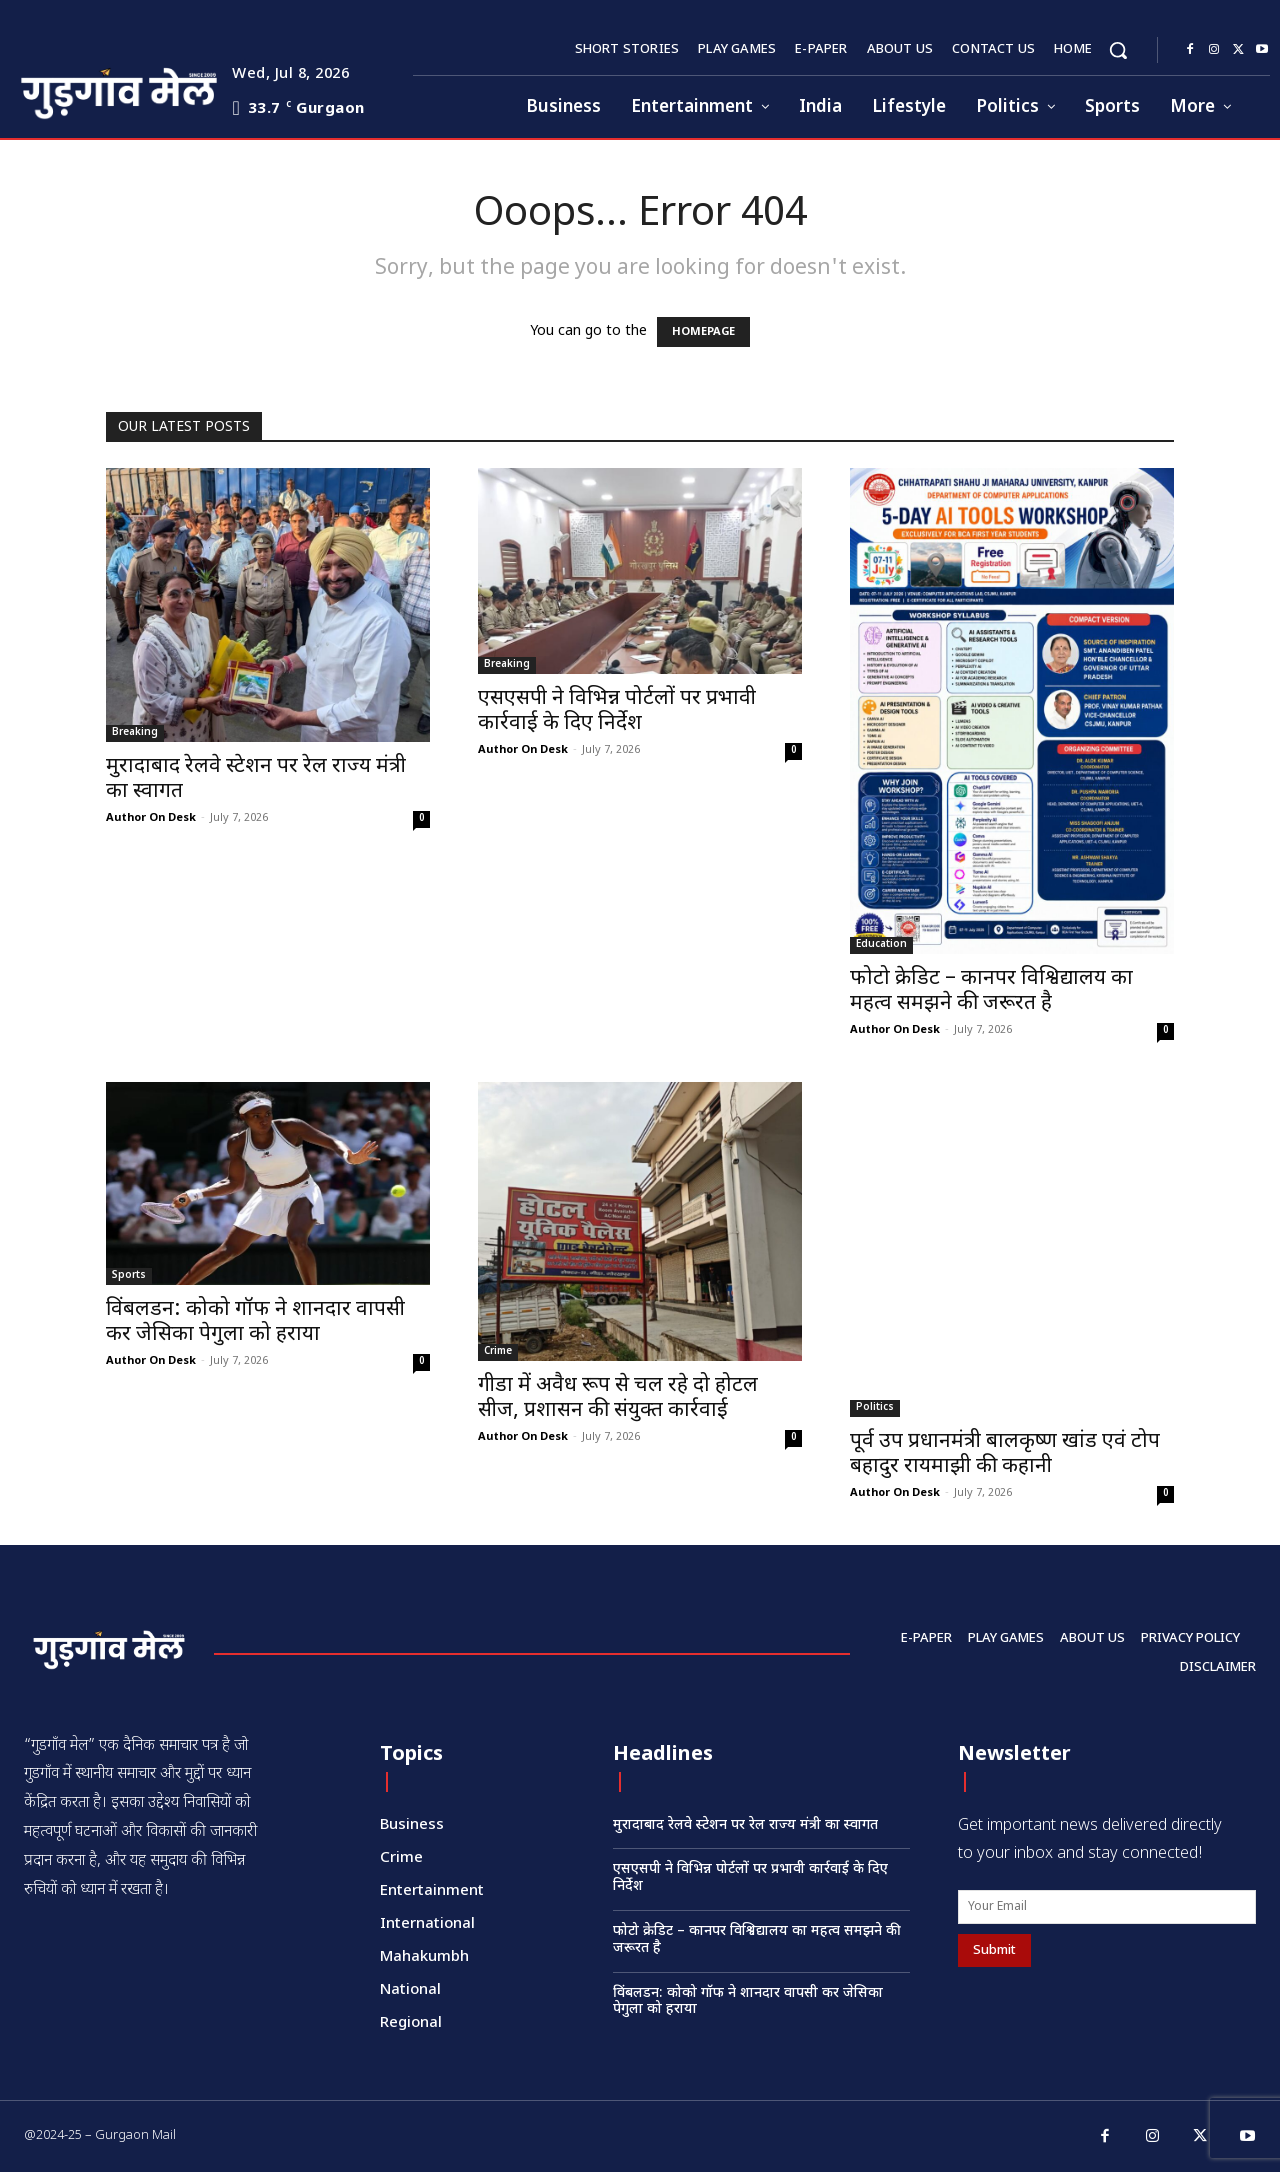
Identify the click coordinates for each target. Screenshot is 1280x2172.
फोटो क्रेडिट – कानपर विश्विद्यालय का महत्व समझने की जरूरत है (991, 991)
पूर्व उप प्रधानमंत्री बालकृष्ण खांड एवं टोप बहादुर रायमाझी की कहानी (1005, 1454)
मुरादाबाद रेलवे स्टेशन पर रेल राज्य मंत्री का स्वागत (256, 779)
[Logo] (80, 91)
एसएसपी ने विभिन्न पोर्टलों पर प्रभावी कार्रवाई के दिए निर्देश (617, 711)
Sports (129, 1275)
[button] (1118, 50)
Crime (498, 1351)
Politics (875, 1407)
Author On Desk (151, 818)
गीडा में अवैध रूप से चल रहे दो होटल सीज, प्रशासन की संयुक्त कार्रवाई (618, 1398)
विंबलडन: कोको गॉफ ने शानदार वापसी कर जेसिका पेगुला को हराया (255, 1322)
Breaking (135, 732)
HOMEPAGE (703, 332)
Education (881, 944)
